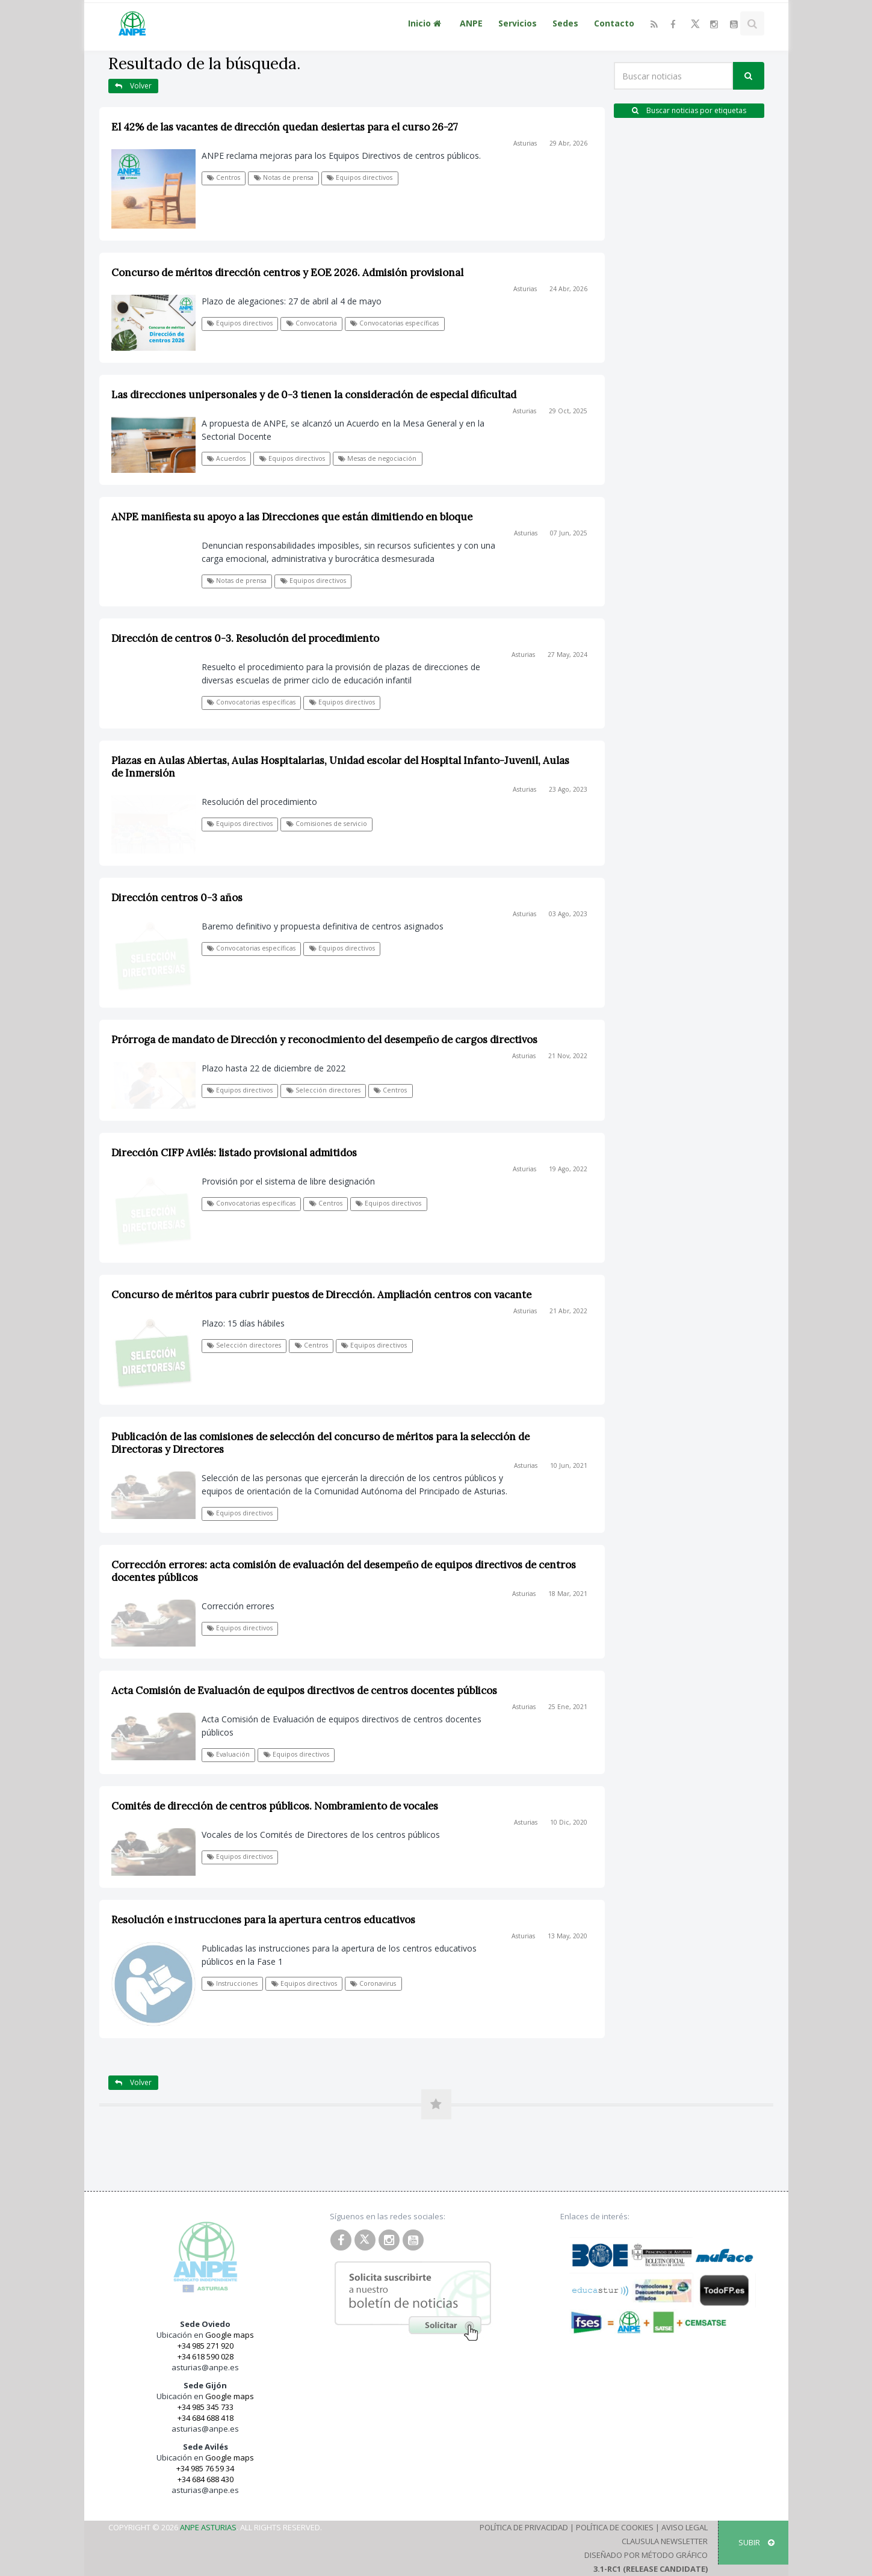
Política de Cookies (615, 2527)
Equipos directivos (359, 177)
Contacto (614, 23)
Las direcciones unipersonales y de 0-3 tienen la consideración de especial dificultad (313, 394)
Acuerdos (226, 458)
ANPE (471, 23)
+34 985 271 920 (205, 2345)
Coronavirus (373, 1983)
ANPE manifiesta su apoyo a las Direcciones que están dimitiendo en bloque (291, 516)
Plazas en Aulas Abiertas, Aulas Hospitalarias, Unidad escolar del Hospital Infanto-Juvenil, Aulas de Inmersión (340, 767)
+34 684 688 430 (205, 2479)
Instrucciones (232, 1983)
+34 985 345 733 (205, 2407)
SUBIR (756, 2542)
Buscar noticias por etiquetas (689, 110)
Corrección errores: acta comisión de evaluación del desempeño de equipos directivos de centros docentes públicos (343, 1571)
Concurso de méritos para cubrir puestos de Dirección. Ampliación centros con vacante (321, 1294)
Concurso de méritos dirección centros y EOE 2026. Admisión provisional (287, 272)
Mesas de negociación (377, 458)
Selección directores (323, 1090)
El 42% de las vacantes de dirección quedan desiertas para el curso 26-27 (284, 127)
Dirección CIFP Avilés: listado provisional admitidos (234, 1152)
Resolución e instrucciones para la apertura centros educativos (263, 1919)
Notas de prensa (284, 177)
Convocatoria (311, 323)
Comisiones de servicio (326, 823)
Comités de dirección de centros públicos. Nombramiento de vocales (274, 1806)
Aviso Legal (684, 2527)
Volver (133, 86)
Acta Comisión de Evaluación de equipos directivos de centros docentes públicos (304, 1690)
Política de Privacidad (524, 2527)
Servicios (517, 23)
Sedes (565, 23)
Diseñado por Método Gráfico (646, 2555)
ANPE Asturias (208, 2527)
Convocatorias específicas (394, 323)
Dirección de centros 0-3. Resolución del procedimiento (245, 638)
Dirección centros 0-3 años (177, 897)
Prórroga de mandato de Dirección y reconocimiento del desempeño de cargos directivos (324, 1039)
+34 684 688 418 (205, 2417)
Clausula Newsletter (665, 2541)
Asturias (525, 143)
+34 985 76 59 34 (205, 2468)
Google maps (229, 2334)
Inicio (426, 23)
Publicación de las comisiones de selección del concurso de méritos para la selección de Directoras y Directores (320, 1443)
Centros (223, 177)
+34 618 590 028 (205, 2356)
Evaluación (228, 1754)
